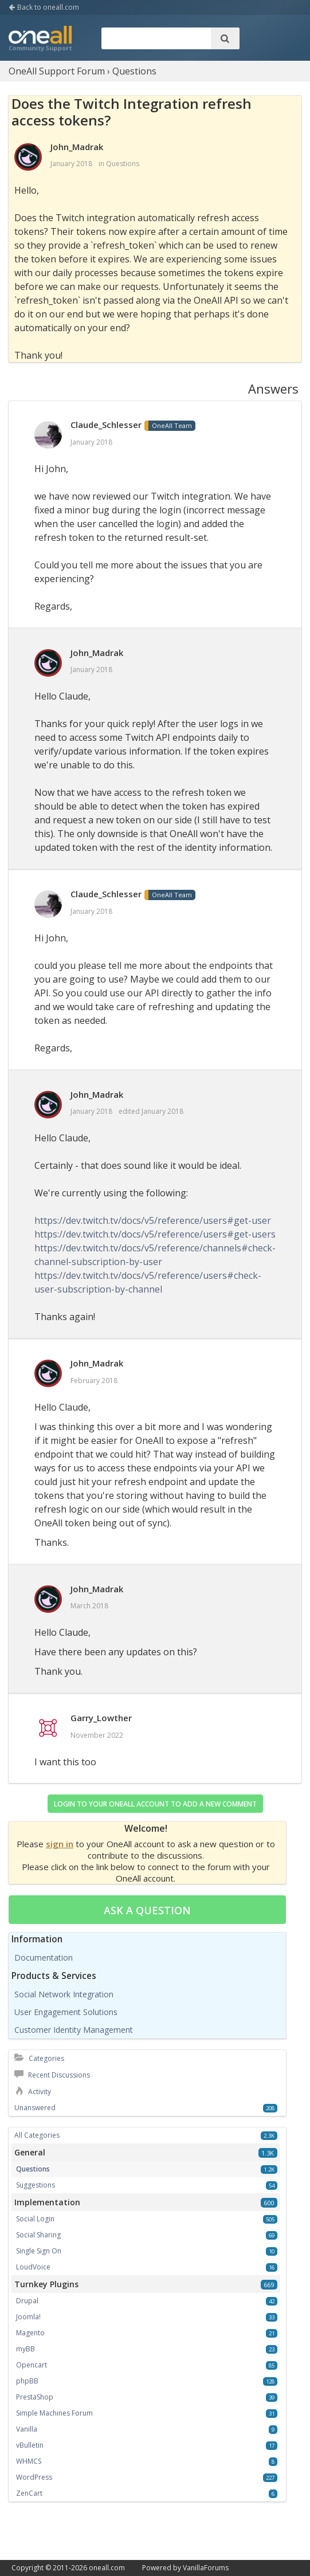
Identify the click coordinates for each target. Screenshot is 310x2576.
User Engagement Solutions (65, 2011)
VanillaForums (206, 2568)
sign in (59, 1843)
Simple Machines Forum (54, 2413)
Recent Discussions (52, 2075)
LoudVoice (33, 2267)
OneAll (40, 39)
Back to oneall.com (44, 7)
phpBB (27, 2381)
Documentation (43, 1957)
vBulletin (30, 2445)
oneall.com (107, 2568)
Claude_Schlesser (106, 424)
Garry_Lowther (101, 1717)
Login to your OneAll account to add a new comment (155, 1804)
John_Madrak (76, 146)
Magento (30, 2333)
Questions (122, 163)
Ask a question (147, 1910)
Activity (32, 2091)
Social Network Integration (63, 1994)
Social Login (35, 2219)
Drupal (27, 2301)
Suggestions (35, 2185)
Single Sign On (38, 2251)
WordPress (34, 2477)
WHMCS (28, 2461)
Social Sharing (38, 2235)
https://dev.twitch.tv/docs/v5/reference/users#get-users (155, 1234)
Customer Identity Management (73, 2029)
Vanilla (26, 2429)
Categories (39, 2058)
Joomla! (28, 2317)
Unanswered (35, 2107)
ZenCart (29, 2493)
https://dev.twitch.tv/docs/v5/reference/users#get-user (152, 1220)
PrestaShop (34, 2397)
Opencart (31, 2365)
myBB (25, 2349)
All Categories (37, 2135)
